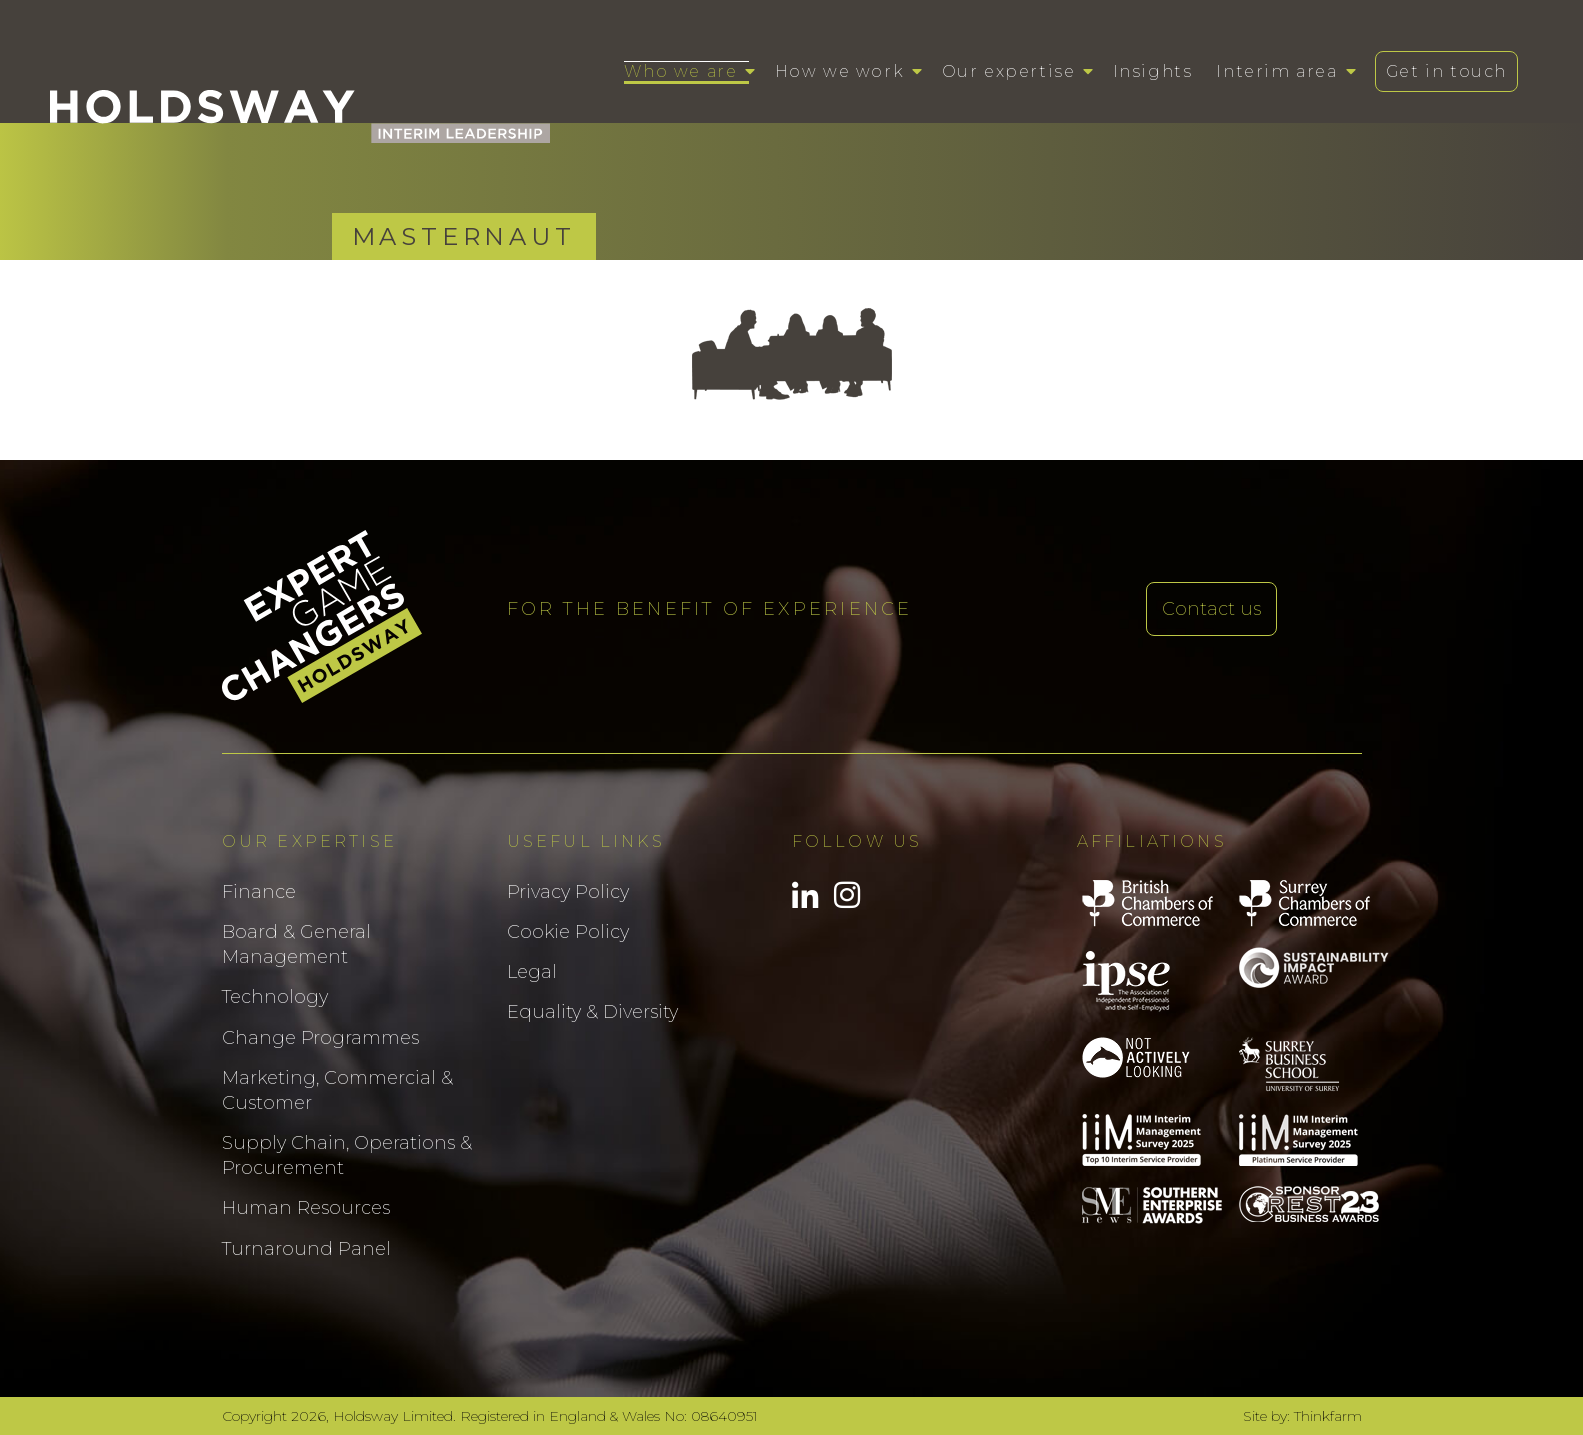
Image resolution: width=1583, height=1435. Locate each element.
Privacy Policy (568, 892)
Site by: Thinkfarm (1302, 1416)
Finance (259, 892)
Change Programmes (320, 1038)
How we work (840, 71)
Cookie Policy (568, 932)
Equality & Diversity (592, 1012)
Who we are (680, 71)
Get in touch (1446, 71)
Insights (1153, 71)
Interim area (1276, 71)
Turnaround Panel (306, 1249)
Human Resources (306, 1208)
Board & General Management (296, 944)
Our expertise (1009, 71)
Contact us (1211, 609)
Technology (275, 997)
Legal (532, 972)
